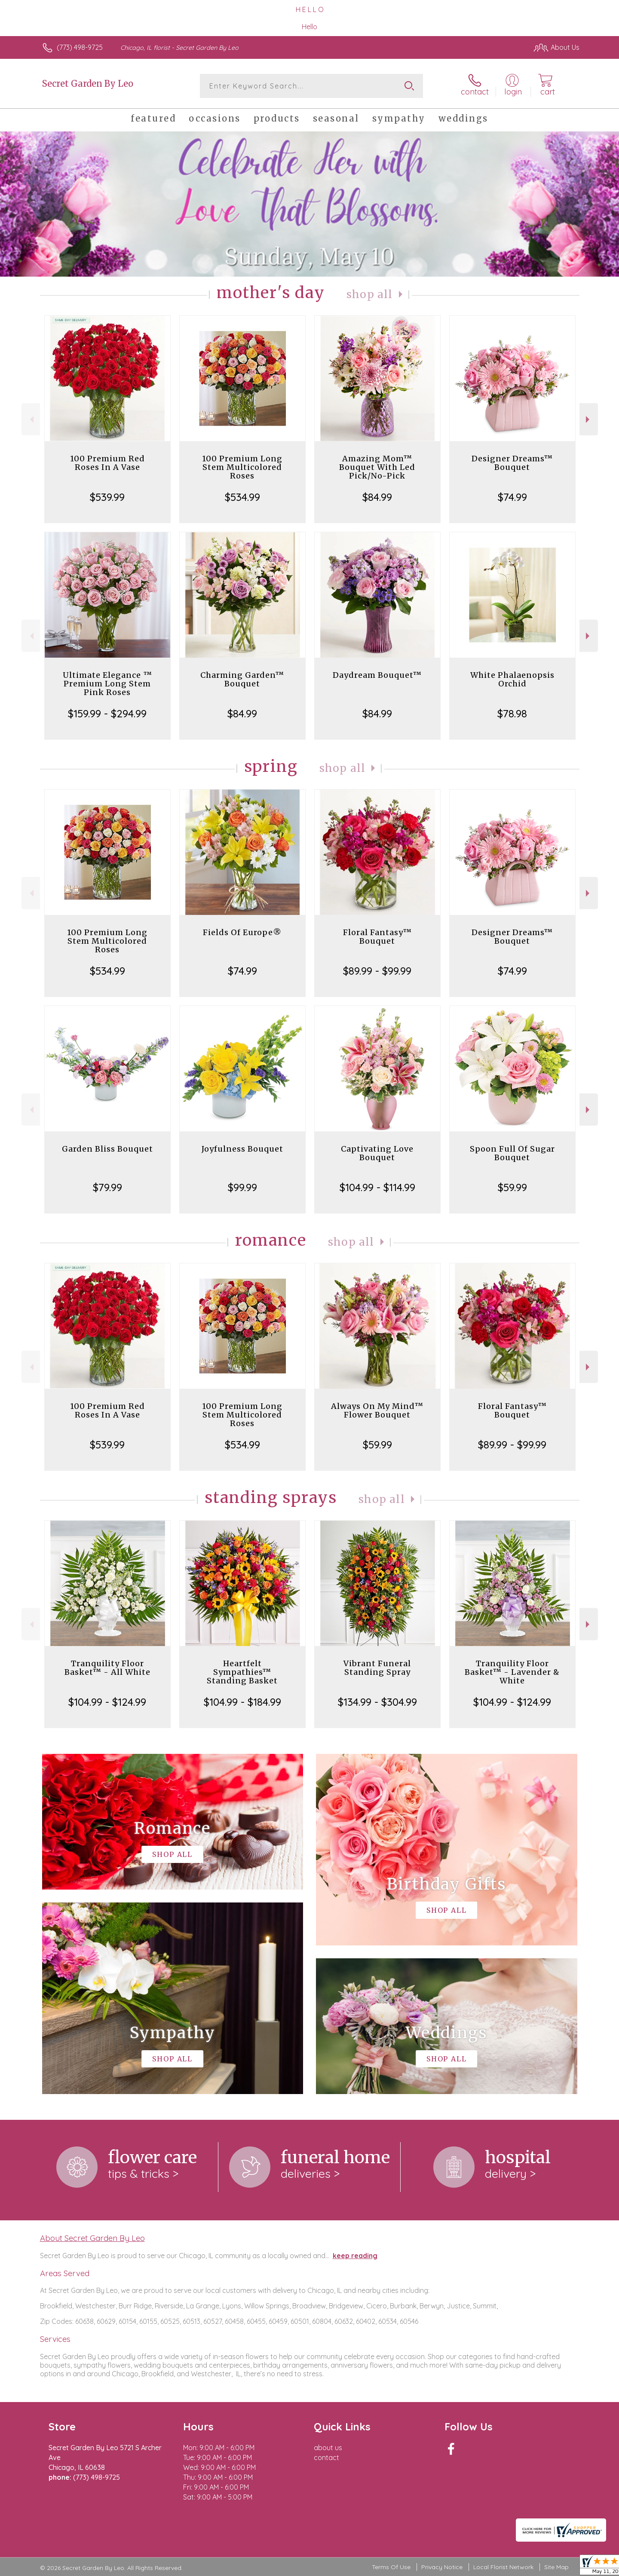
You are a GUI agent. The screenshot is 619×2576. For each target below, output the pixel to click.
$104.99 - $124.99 (107, 1701)
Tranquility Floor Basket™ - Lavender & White (512, 1672)
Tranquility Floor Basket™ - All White (107, 1667)
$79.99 (107, 1187)
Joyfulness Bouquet (242, 1149)
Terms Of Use (391, 2567)
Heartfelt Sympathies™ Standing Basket (242, 1672)
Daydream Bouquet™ (377, 675)
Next (588, 419)
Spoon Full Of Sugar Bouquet (512, 1153)
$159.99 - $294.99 (107, 713)
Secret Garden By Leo (87, 83)
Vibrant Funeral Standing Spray (377, 1667)
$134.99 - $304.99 (377, 1701)
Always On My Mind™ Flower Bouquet (377, 1410)
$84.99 (377, 497)
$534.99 (242, 497)
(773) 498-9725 (80, 47)
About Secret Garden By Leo (92, 2238)
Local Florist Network (503, 2567)
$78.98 (512, 713)
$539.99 (107, 497)
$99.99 (242, 1187)
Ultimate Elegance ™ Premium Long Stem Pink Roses (107, 683)
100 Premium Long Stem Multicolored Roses (242, 467)
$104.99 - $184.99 (242, 1701)
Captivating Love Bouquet (377, 1153)
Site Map (556, 2567)
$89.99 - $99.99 (377, 970)
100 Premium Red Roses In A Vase (107, 463)
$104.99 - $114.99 (377, 1187)
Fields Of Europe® (242, 932)
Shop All (369, 294)
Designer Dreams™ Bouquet (512, 463)
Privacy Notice (442, 2567)
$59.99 (512, 1187)
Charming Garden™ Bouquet (242, 679)
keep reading (355, 2255)
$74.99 (512, 497)
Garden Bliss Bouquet (107, 1149)
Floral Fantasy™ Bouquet (377, 936)
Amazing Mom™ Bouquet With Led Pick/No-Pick (377, 467)
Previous (30, 419)
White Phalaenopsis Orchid (512, 679)
